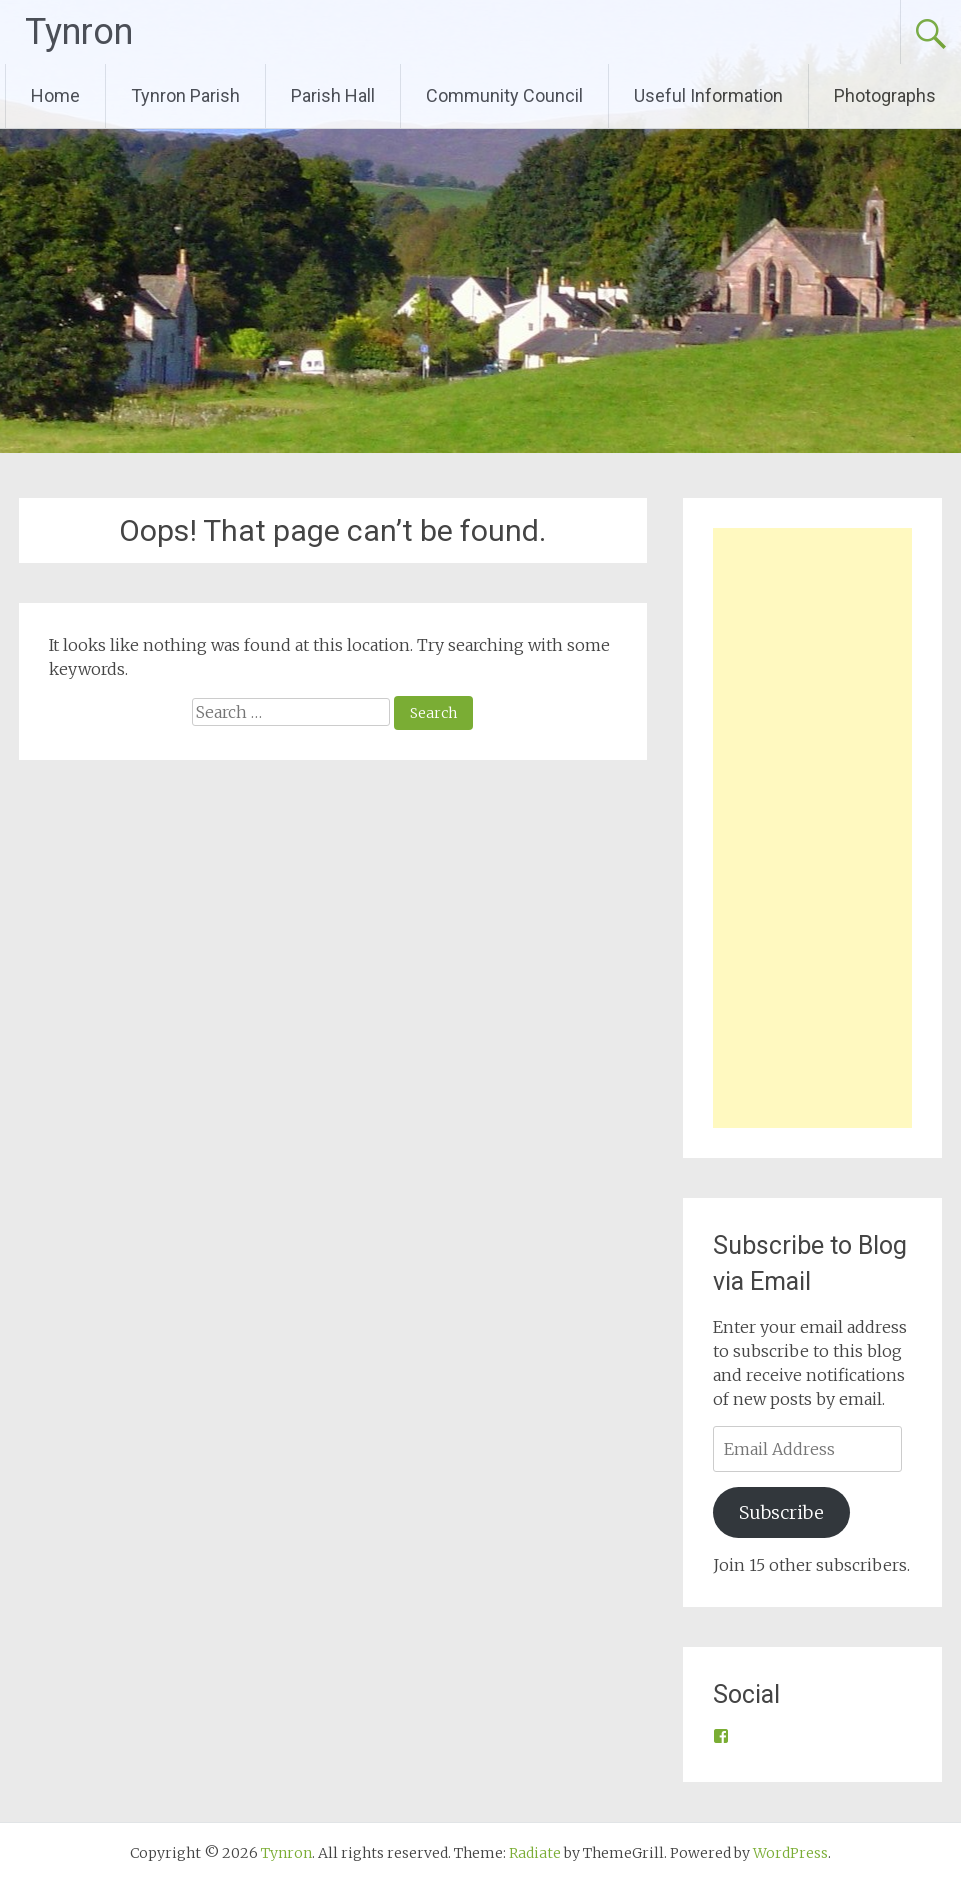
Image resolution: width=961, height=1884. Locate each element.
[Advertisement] (812, 828)
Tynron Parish (185, 95)
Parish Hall (333, 95)
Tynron (79, 32)
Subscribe (781, 1512)
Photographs (885, 95)
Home (55, 95)
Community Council (504, 95)
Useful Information (708, 95)
